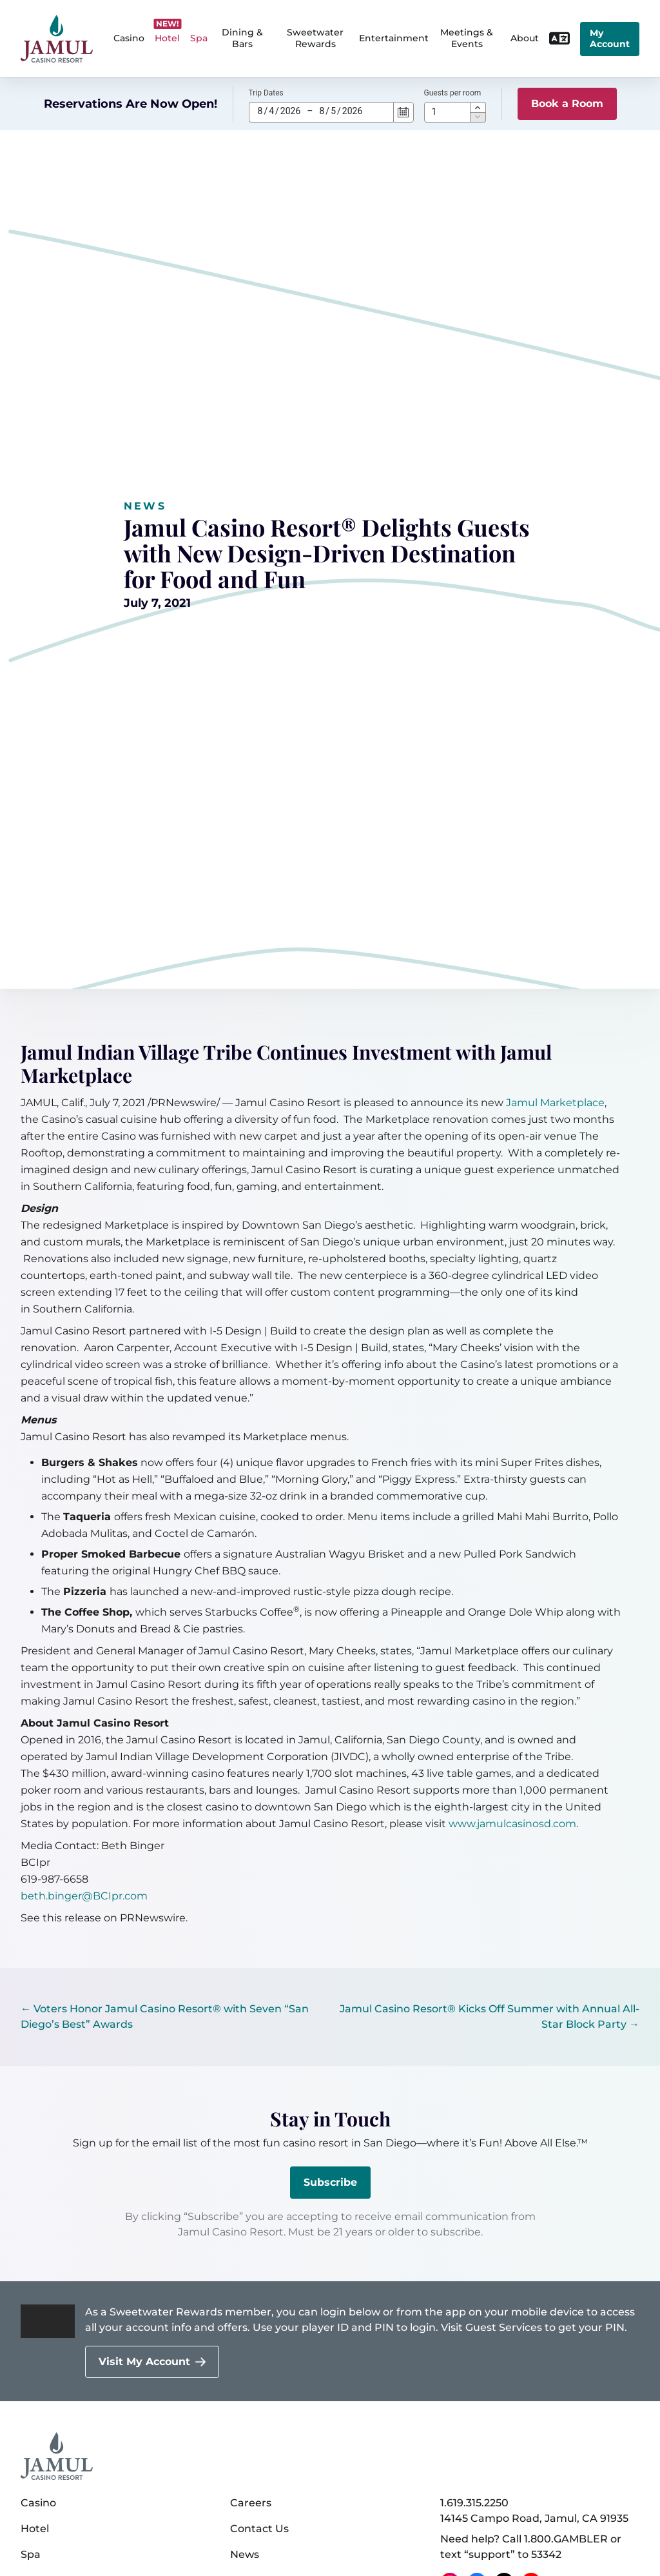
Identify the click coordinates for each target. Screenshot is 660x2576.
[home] (57, 39)
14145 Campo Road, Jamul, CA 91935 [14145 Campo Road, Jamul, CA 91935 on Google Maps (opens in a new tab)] (534, 2518)
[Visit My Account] (152, 2362)
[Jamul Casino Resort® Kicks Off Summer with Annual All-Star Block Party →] (488, 2017)
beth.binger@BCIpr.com (84, 1896)
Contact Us (259, 2528)
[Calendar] (403, 112)
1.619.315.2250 (474, 2503)
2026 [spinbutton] (290, 111)
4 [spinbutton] (271, 111)
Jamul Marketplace (555, 1102)
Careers (250, 2503)
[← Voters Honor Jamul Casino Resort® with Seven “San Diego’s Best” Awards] (171, 2017)
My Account (610, 38)
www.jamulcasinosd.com (512, 1824)
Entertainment (394, 38)
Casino (38, 2503)
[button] (478, 107)
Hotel (35, 2528)
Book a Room (567, 103)
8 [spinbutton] (260, 111)
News (145, 506)
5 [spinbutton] (333, 111)
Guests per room (452, 92)
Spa (31, 2554)
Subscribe (330, 2182)
